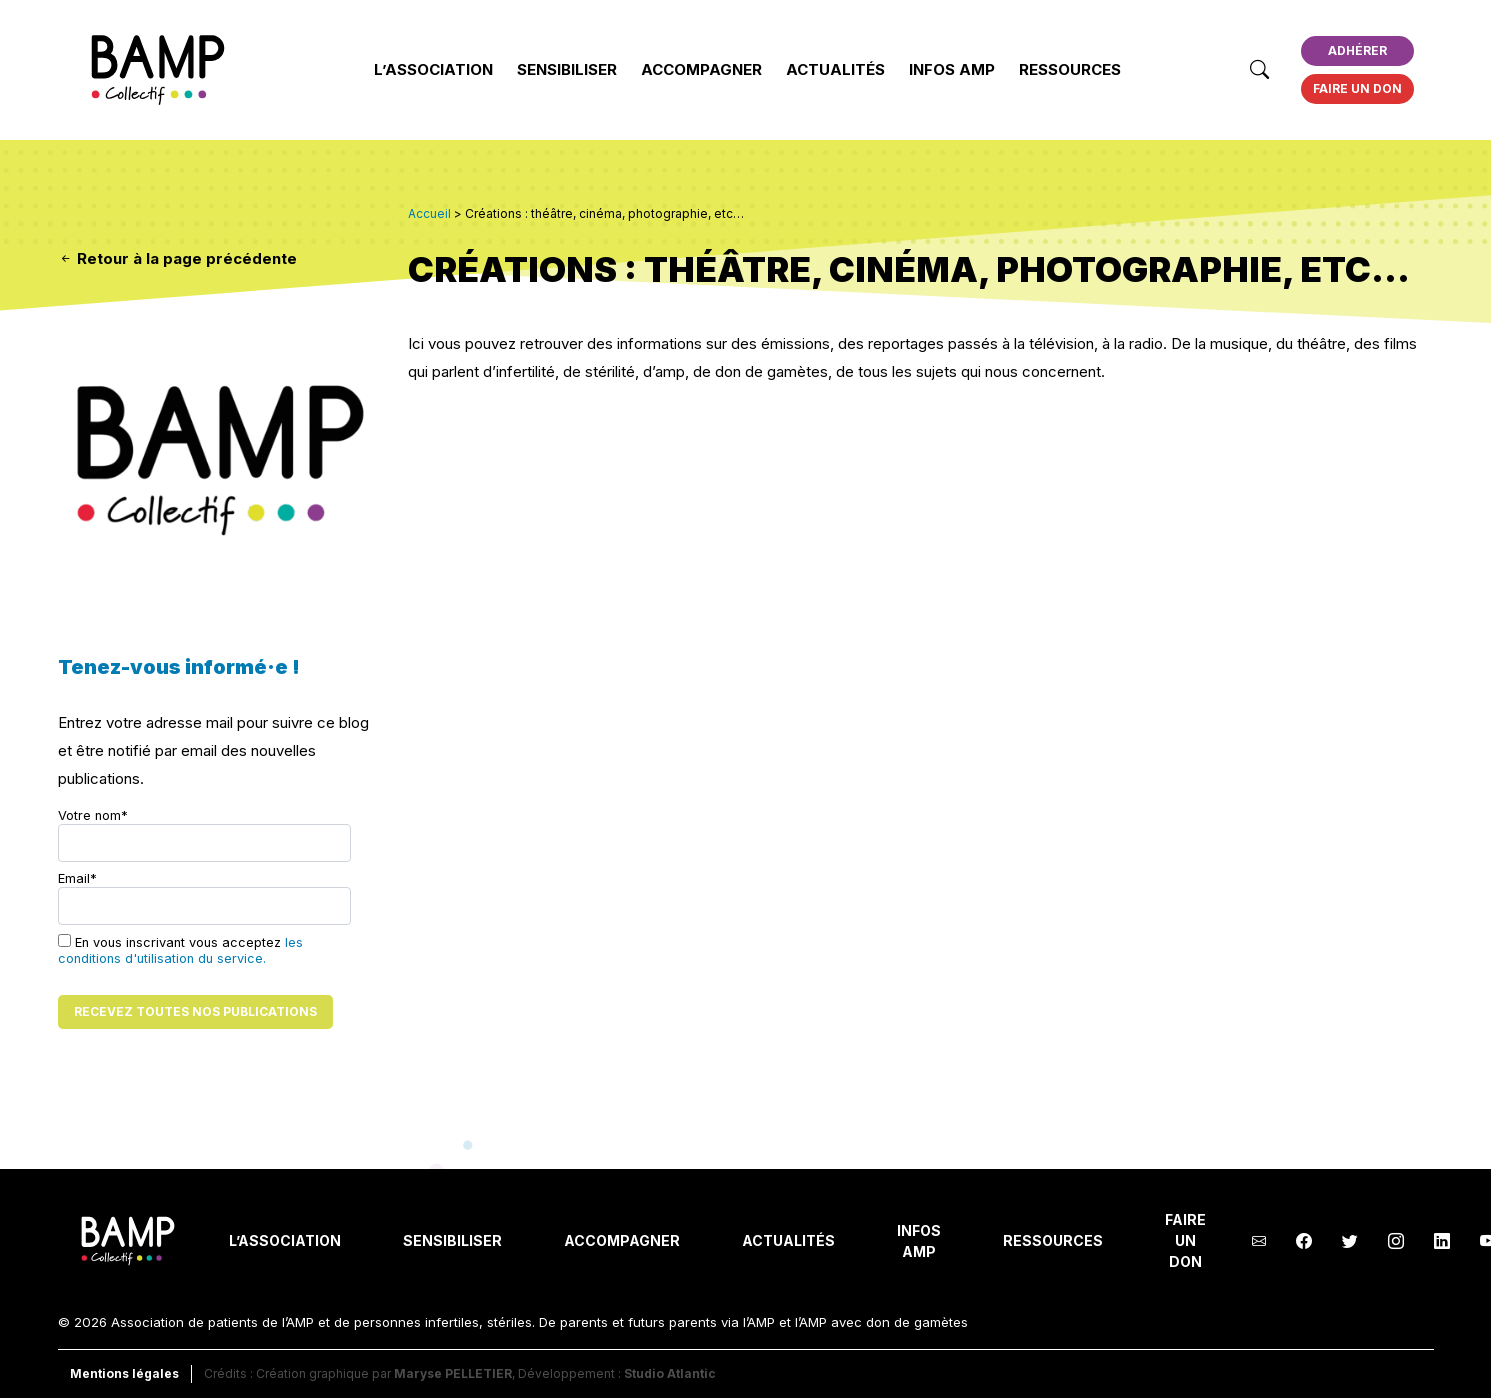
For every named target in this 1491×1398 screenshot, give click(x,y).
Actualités (835, 69)
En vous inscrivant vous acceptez (180, 950)
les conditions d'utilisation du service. (180, 950)
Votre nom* (204, 835)
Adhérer (1357, 50)
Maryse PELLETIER (453, 1373)
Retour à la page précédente (177, 258)
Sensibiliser (567, 69)
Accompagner (701, 69)
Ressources (1070, 69)
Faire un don (1357, 88)
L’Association (433, 69)
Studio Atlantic (670, 1373)
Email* (204, 898)
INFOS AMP (952, 69)
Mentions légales (124, 1373)
